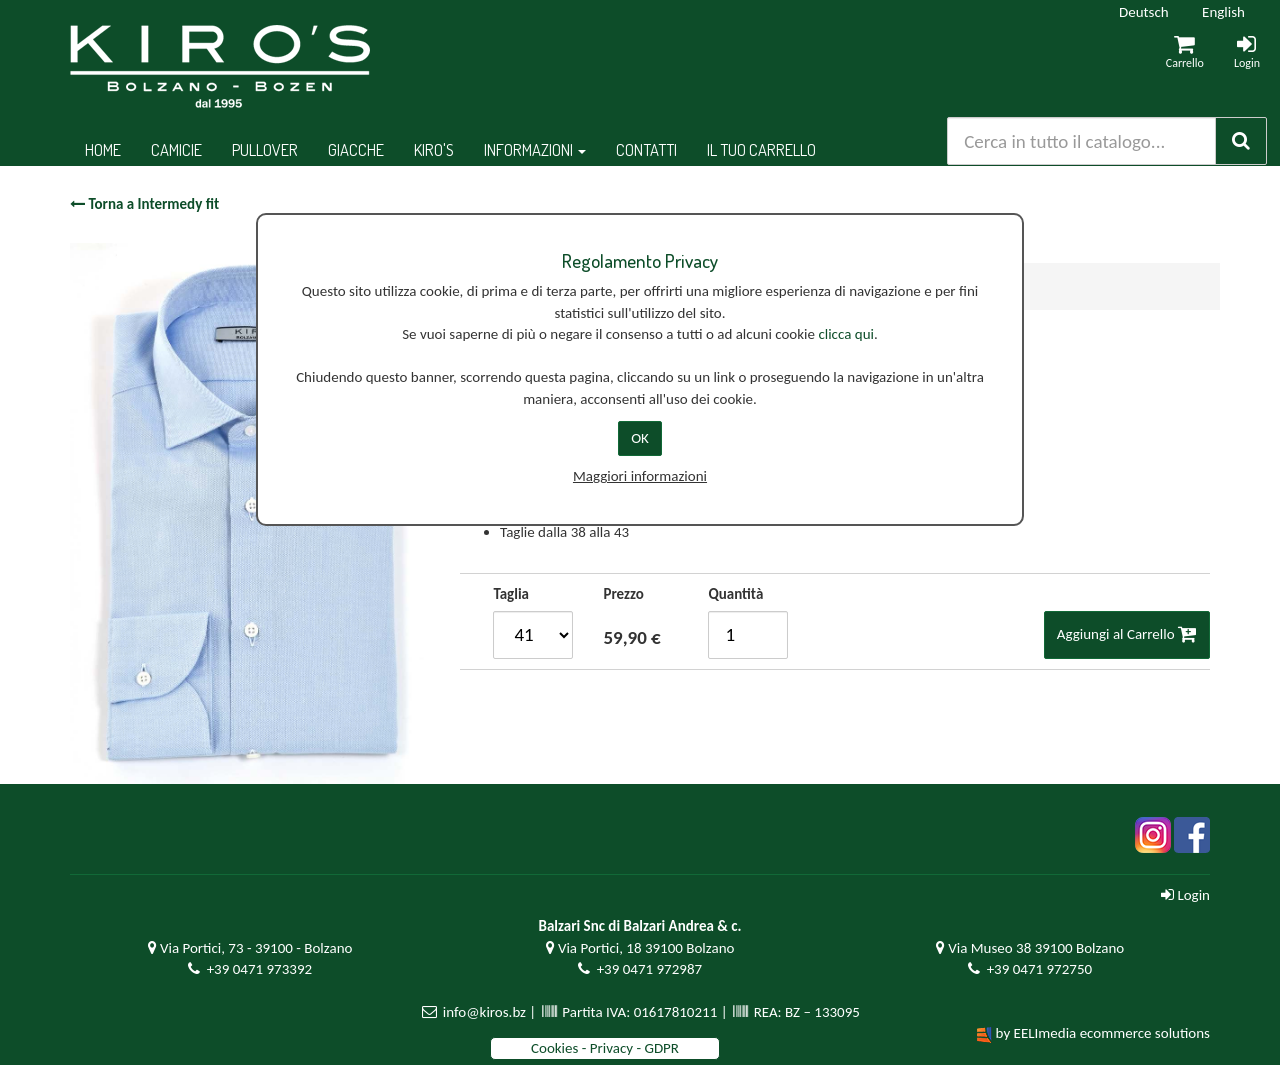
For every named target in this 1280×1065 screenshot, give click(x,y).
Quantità (735, 594)
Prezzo (623, 594)
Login (1185, 895)
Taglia (511, 594)
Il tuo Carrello (761, 149)
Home (103, 149)
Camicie (176, 149)
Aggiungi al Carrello (1127, 634)
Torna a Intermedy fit (144, 204)
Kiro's (434, 149)
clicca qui (846, 334)
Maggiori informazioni (640, 476)
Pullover (265, 149)
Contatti (646, 149)
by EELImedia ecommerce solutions (1103, 1033)
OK (640, 438)
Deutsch (1144, 12)
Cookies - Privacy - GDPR (605, 1048)
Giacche (356, 149)
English (1223, 12)
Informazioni (535, 149)
